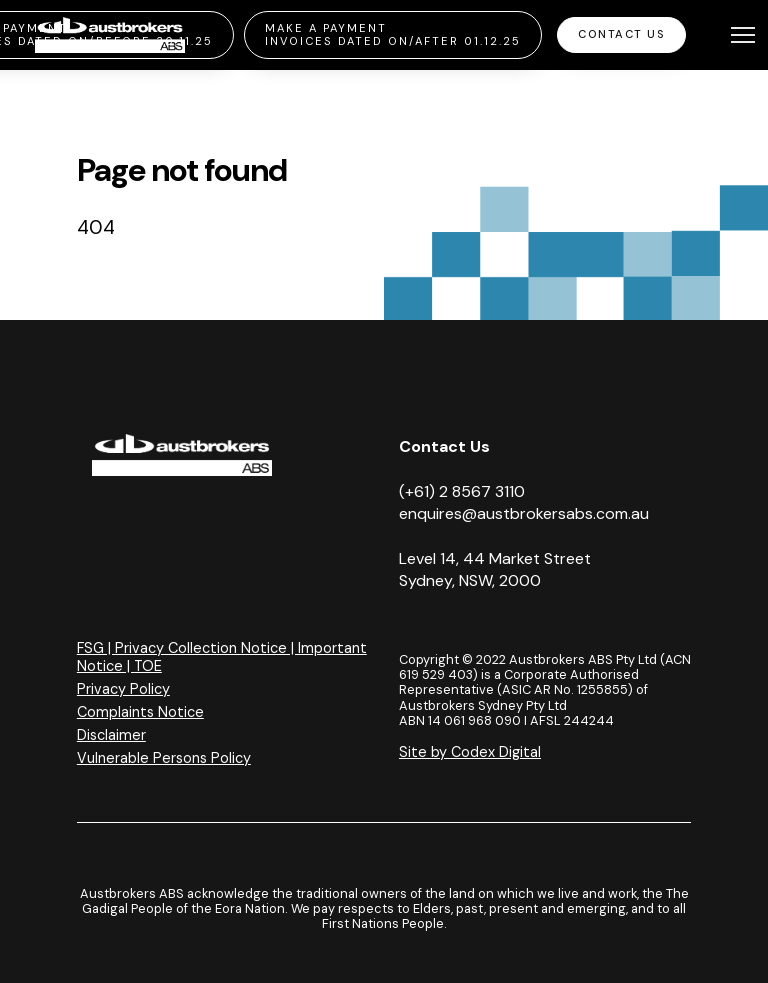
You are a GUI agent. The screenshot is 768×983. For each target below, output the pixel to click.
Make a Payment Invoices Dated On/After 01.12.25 (393, 34)
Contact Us (621, 34)
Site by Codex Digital (470, 752)
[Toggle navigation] (743, 35)
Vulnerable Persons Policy (164, 758)
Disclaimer (111, 735)
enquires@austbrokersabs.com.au (524, 513)
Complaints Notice (140, 712)
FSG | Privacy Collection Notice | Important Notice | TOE (222, 657)
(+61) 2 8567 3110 (462, 491)
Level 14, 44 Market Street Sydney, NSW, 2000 (495, 569)
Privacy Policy (123, 689)
